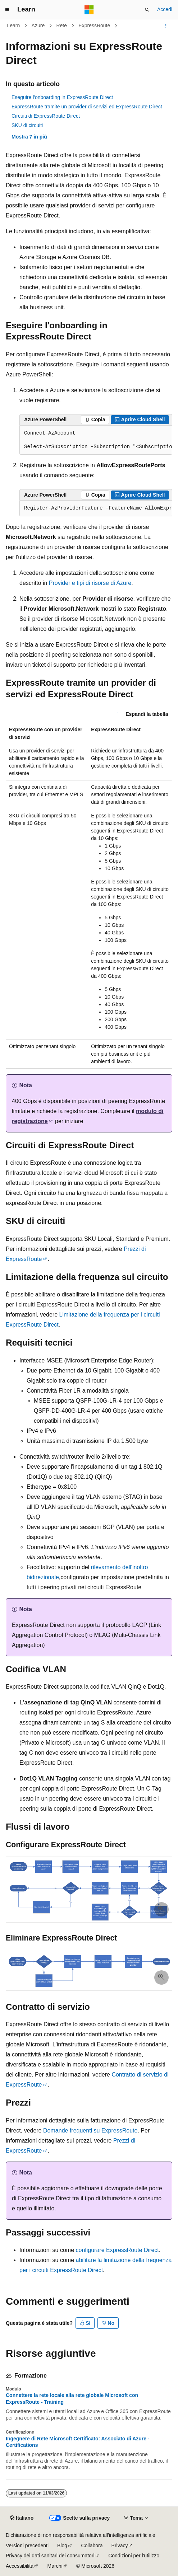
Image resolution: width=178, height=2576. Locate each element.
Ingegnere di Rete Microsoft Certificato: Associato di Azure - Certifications (78, 2442)
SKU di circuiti (27, 125)
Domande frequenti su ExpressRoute (90, 2130)
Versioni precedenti (27, 2545)
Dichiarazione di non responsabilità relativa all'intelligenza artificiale (80, 2535)
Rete (61, 25)
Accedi (164, 9)
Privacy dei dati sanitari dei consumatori (50, 2555)
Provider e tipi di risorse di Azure (90, 583)
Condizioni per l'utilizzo (133, 2555)
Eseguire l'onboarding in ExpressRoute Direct (62, 97)
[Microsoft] (89, 9)
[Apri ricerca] (147, 9)
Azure (38, 25)
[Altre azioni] (166, 26)
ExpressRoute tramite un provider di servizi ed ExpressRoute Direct (87, 106)
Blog (62, 2545)
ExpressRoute (94, 25)
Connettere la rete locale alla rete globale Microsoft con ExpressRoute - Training (72, 2398)
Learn (13, 25)
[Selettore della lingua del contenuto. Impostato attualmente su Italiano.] (22, 2518)
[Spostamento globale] (7, 9)
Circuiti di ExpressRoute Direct (46, 116)
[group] (95, 440)
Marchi (55, 2566)
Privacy (119, 2545)
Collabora (92, 2545)
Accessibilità (19, 2566)
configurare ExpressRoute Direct (117, 2250)
